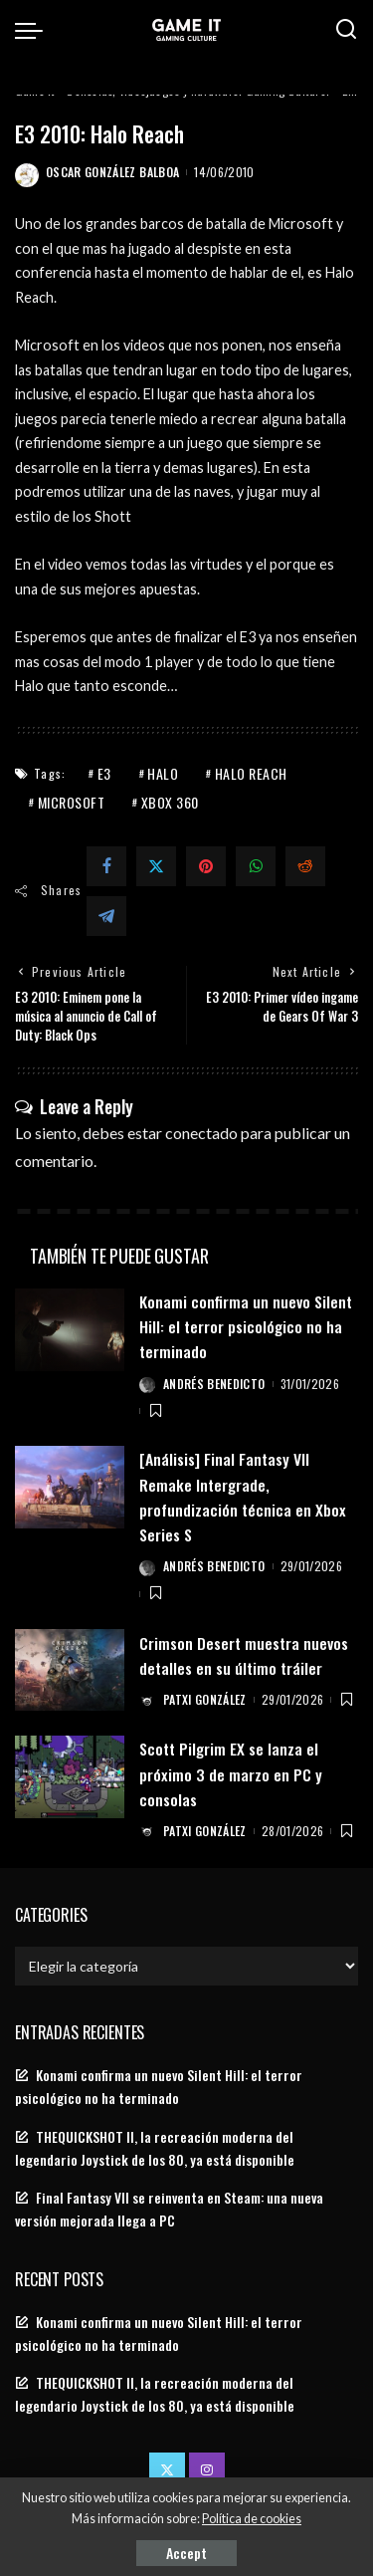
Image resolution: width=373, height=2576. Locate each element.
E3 (104, 773)
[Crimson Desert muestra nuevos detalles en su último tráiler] (69, 1670)
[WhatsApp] (256, 866)
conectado (201, 1132)
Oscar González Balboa (112, 171)
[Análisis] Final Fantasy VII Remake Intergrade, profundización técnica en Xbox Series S (242, 1496)
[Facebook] (106, 866)
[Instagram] (207, 2470)
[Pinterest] (206, 866)
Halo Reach (251, 773)
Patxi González (205, 1699)
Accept (186, 2552)
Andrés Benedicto (214, 1383)
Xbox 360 (170, 802)
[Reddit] (305, 866)
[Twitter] (156, 866)
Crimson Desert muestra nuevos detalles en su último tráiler (243, 1655)
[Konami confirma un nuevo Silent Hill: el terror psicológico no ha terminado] (69, 1329)
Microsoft (71, 802)
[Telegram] (106, 916)
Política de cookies (251, 2518)
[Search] (346, 30)
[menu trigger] (34, 30)
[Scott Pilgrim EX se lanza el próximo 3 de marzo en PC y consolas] (69, 1777)
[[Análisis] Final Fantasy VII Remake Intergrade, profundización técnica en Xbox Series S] (69, 1487)
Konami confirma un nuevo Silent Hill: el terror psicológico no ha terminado (245, 1326)
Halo (162, 773)
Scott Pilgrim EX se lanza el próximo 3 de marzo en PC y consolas (230, 1773)
